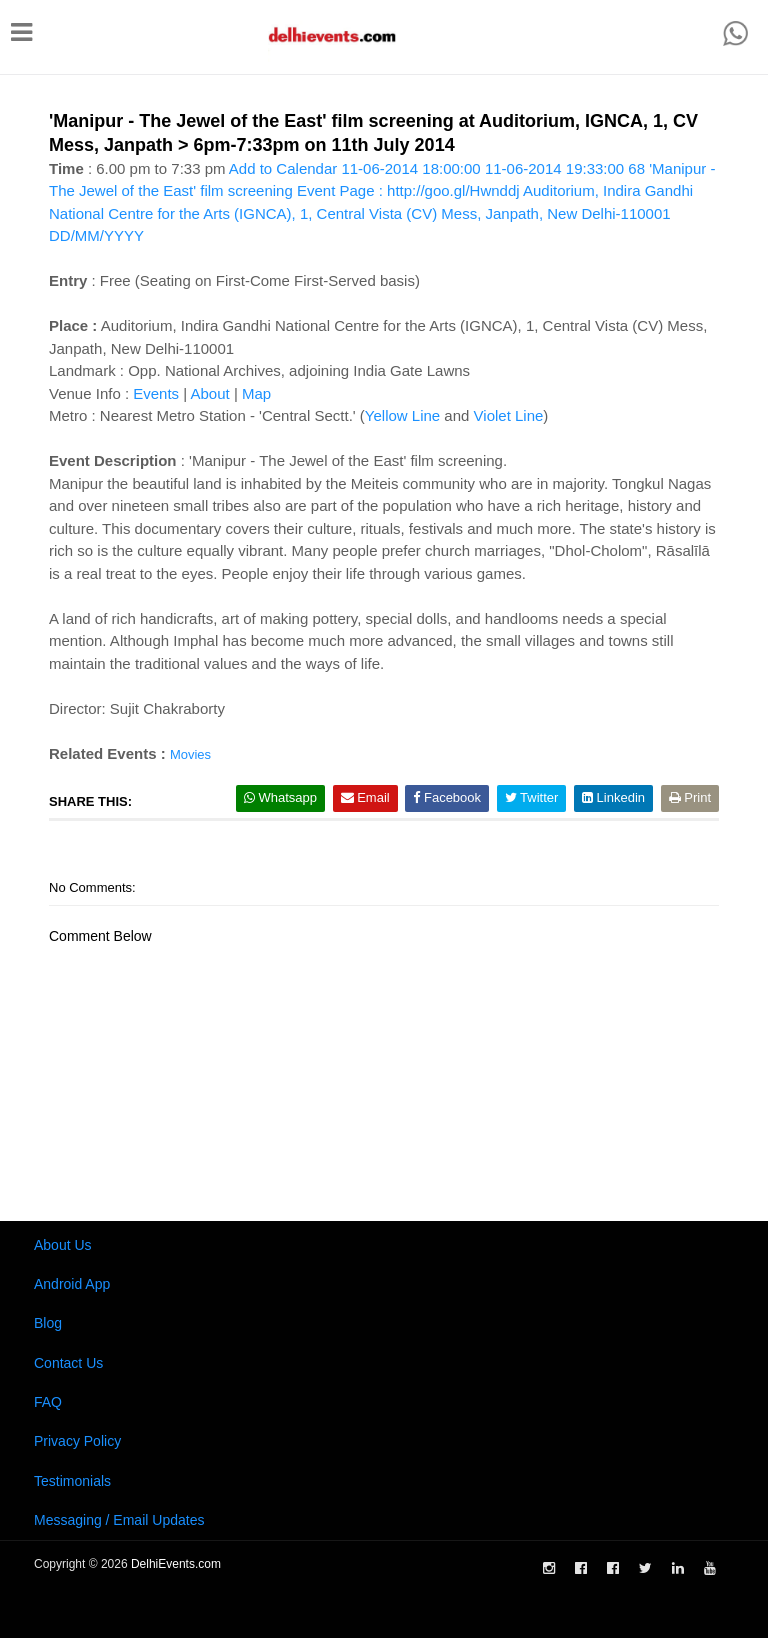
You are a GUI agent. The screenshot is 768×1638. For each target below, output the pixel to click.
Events (156, 393)
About (210, 393)
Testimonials (72, 1481)
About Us (63, 1245)
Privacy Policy (77, 1441)
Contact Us (68, 1363)
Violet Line (509, 415)
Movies (190, 754)
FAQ (48, 1402)
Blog (48, 1323)
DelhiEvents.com (176, 1564)
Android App (72, 1284)
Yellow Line (402, 415)
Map (256, 393)
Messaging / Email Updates (119, 1520)
